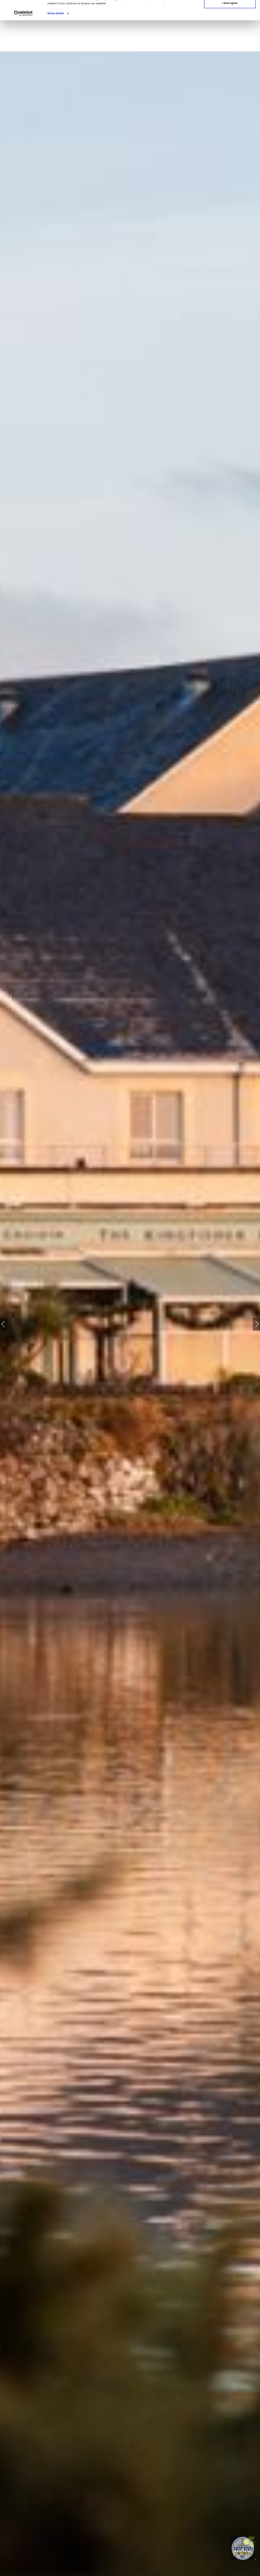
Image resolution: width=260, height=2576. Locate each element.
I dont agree (229, 15)
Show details (55, 26)
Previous (7, 1320)
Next (253, 1318)
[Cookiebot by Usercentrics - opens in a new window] (23, 26)
